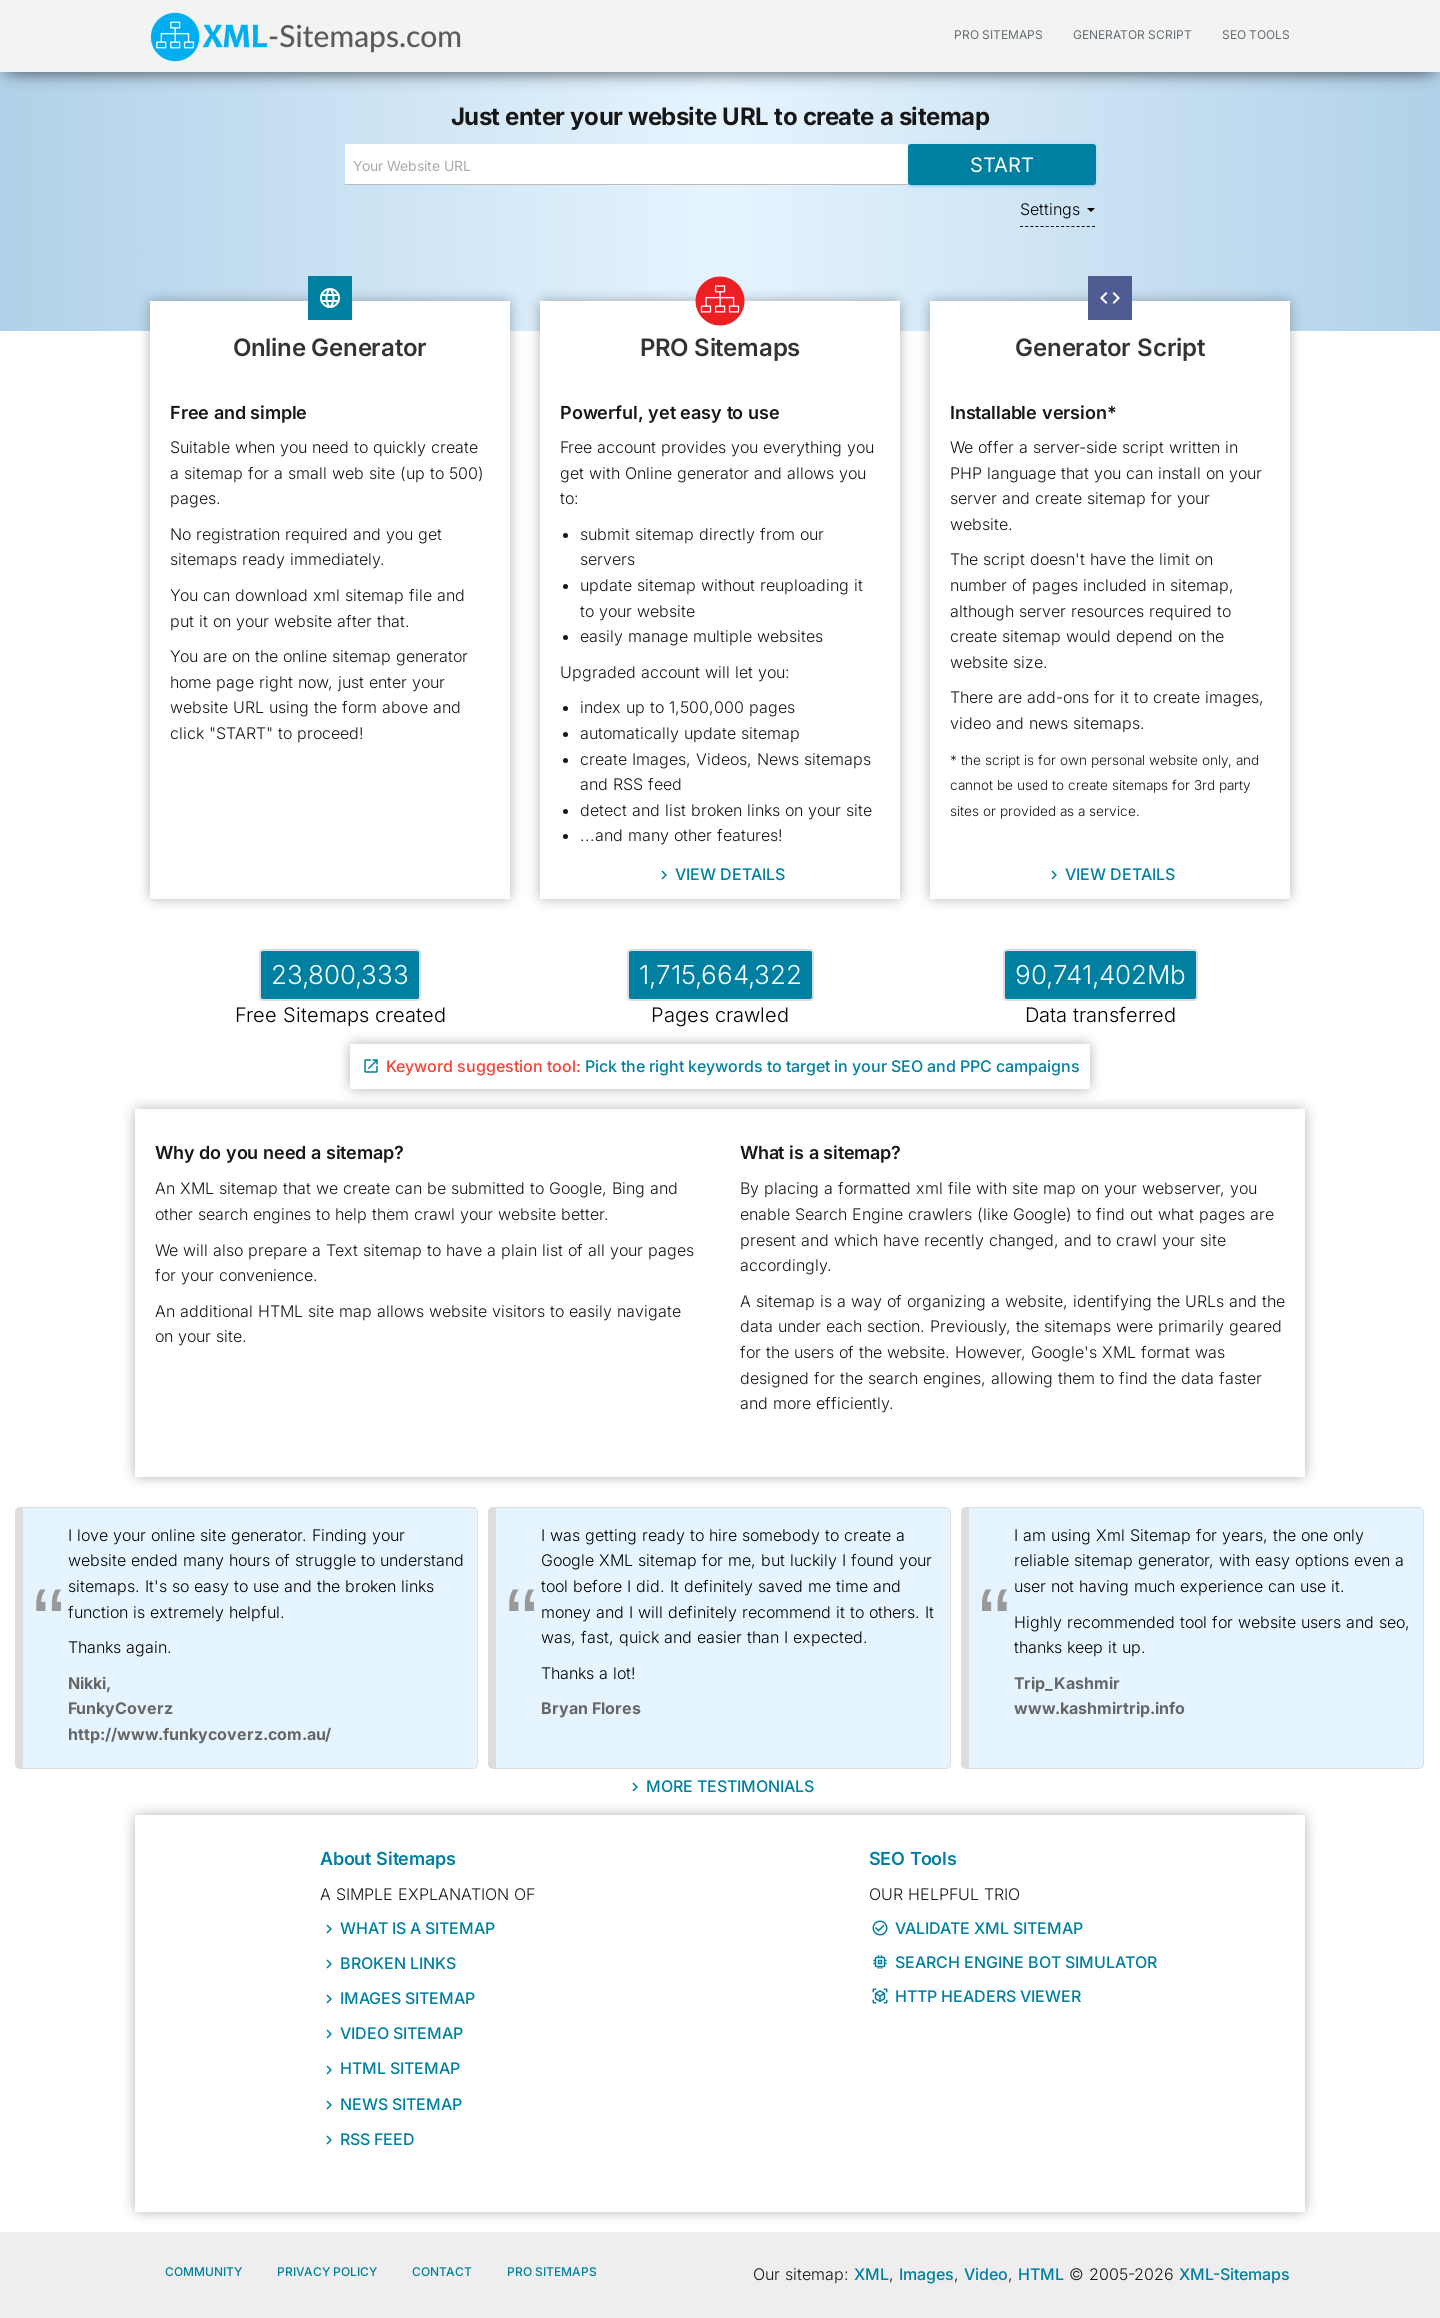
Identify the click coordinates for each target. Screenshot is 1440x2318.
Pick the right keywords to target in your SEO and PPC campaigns (721, 1066)
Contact (442, 2271)
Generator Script (1132, 34)
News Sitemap (401, 2104)
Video (986, 2274)
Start (1001, 164)
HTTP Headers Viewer (976, 1996)
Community (203, 2271)
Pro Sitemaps (552, 2271)
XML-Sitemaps (1234, 2274)
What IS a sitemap (417, 1928)
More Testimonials (730, 1785)
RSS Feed (377, 2139)
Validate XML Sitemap (977, 1928)
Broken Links (398, 1963)
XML (871, 2274)
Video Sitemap (401, 2033)
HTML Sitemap (400, 2068)
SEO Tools (1256, 34)
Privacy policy (327, 2271)
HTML (1041, 2274)
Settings (1057, 209)
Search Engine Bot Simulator (1014, 1962)
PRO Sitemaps (998, 34)
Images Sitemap (407, 1998)
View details (730, 874)
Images (926, 2274)
